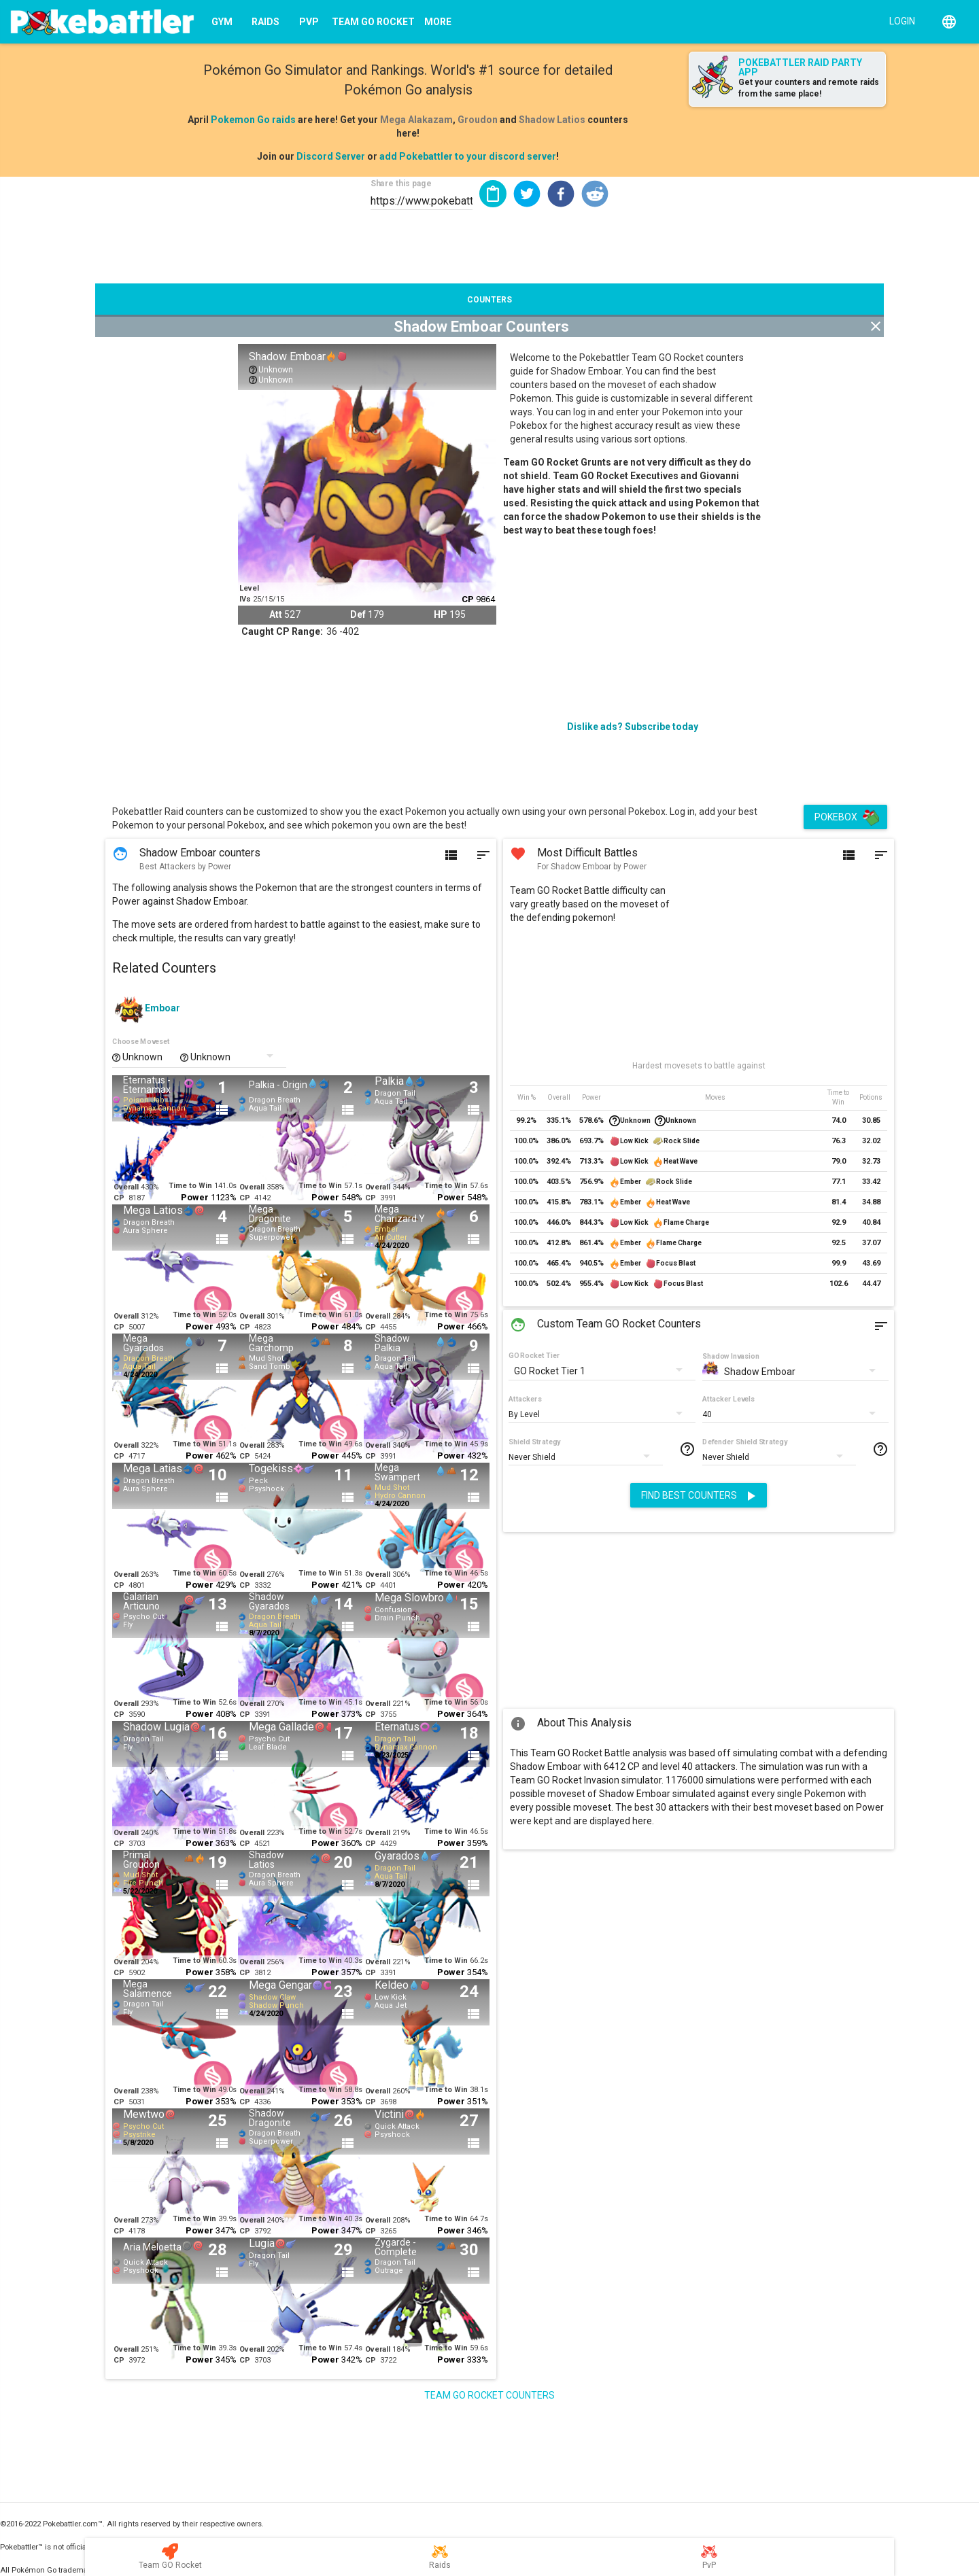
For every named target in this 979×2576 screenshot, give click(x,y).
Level (249, 588)
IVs (245, 599)
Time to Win (190, 1185)
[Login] (899, 20)
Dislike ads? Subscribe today (632, 726)
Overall (126, 1187)
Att (275, 614)
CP (468, 599)
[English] (949, 21)
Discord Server (330, 156)
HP (440, 614)
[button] (526, 193)
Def (358, 614)
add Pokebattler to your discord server (467, 156)
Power (195, 1197)
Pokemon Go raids (253, 119)
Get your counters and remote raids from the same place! (808, 88)
